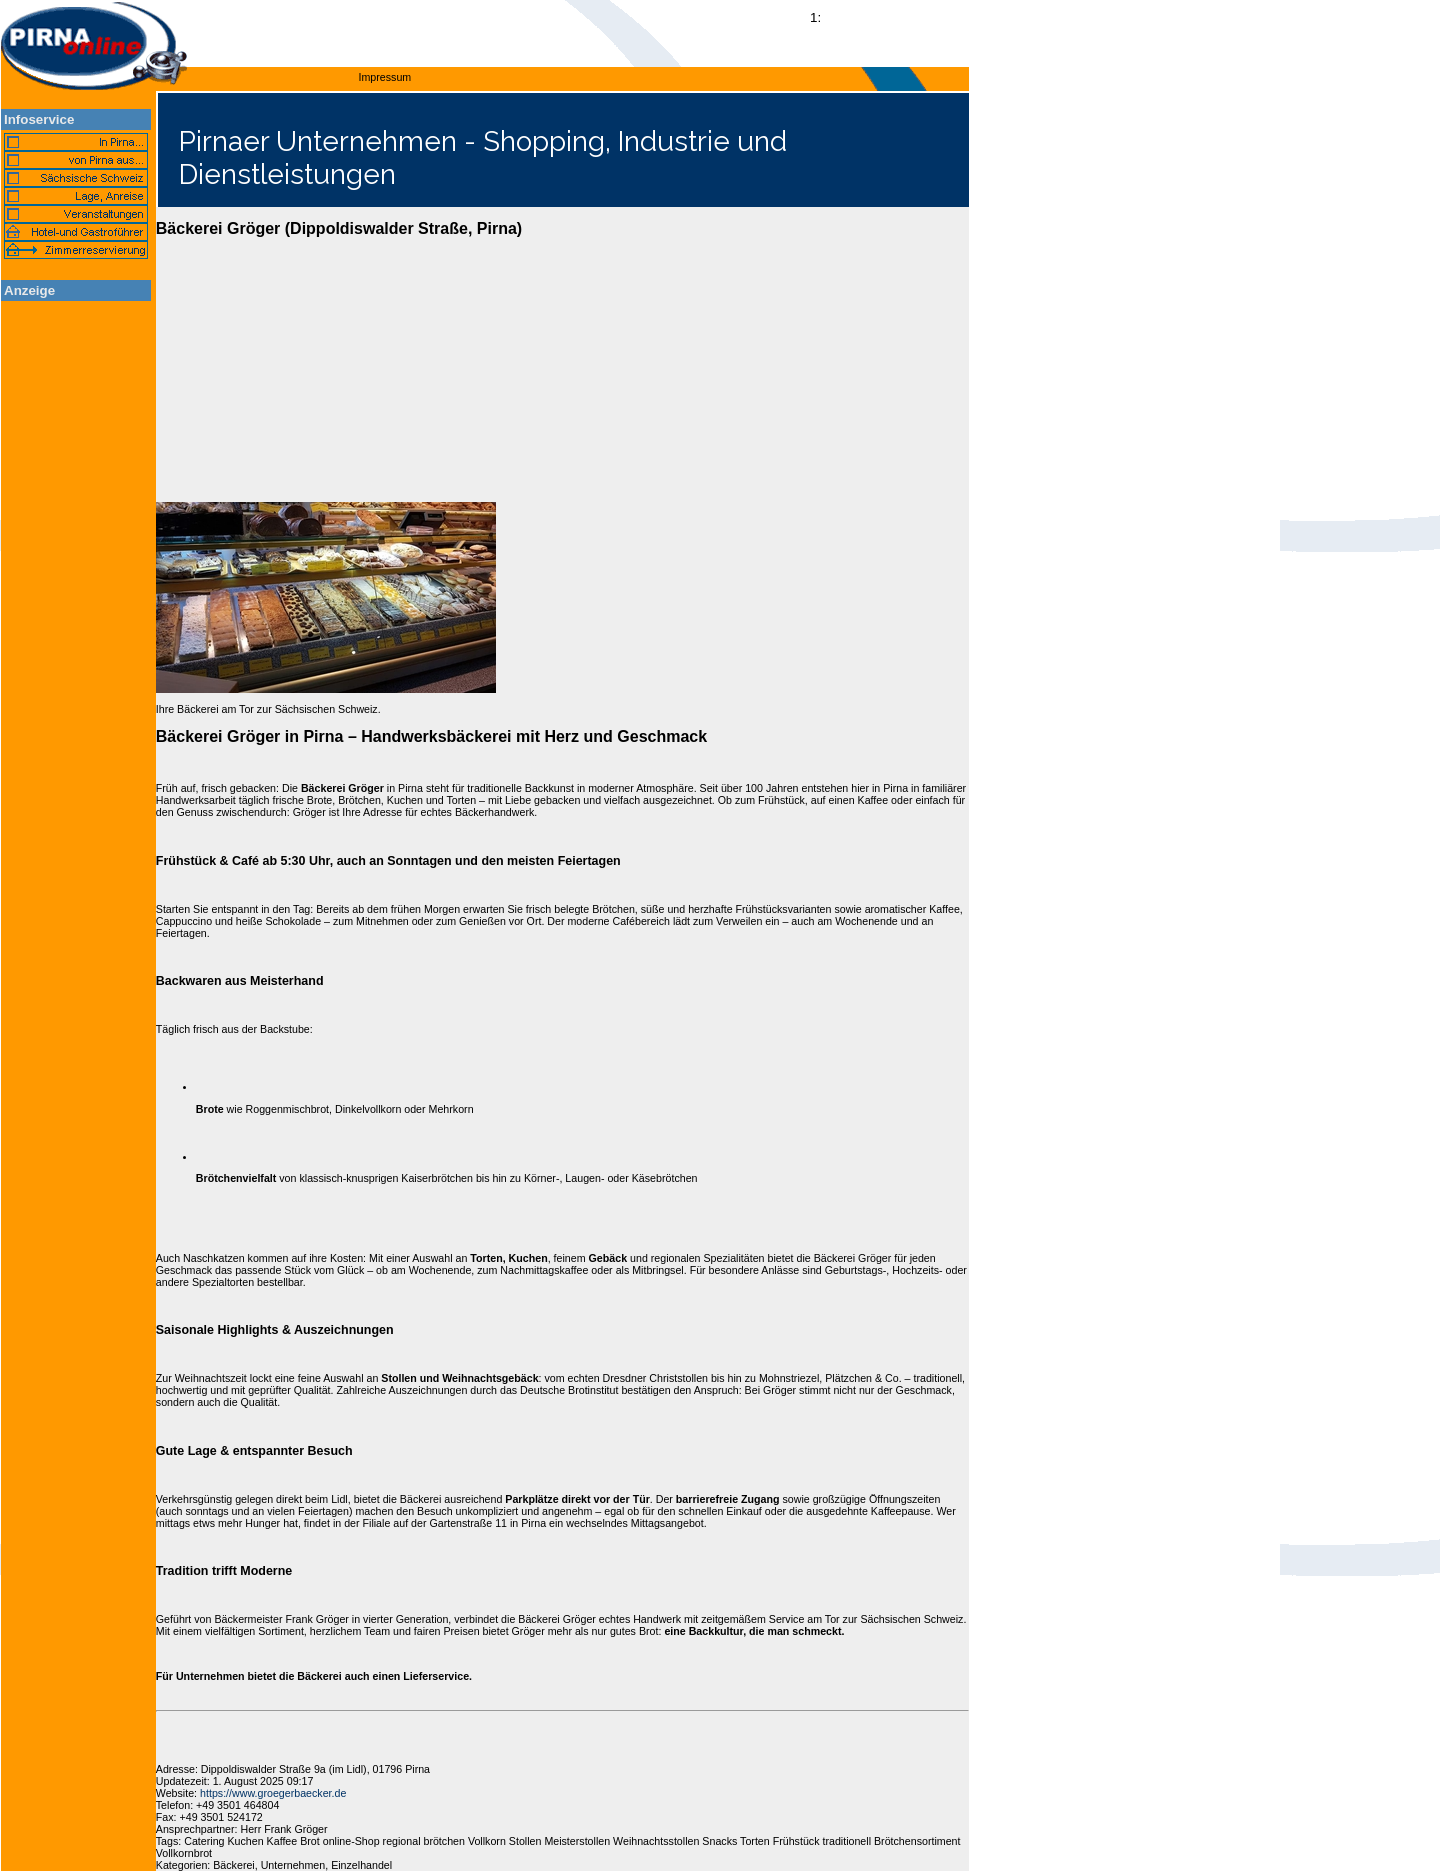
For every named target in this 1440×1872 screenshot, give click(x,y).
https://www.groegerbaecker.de (273, 1793)
